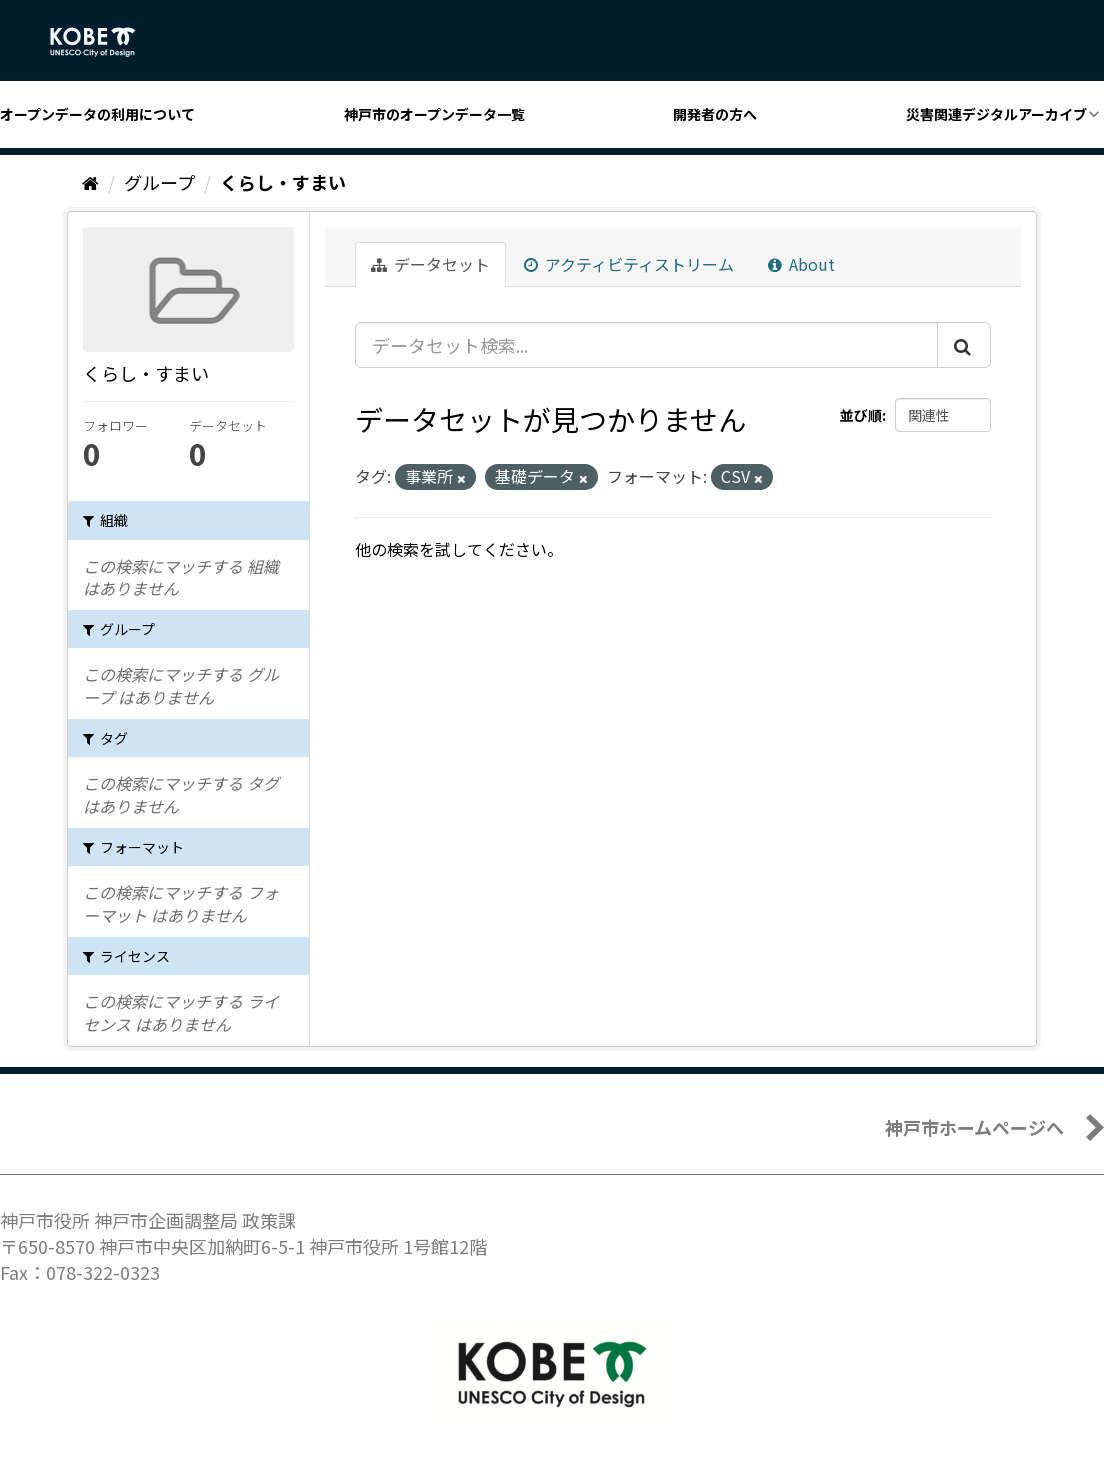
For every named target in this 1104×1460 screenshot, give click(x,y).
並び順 (861, 415)
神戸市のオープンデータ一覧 (434, 114)
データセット (430, 264)
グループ (159, 182)
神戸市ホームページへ (974, 1127)
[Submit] (964, 345)
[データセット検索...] (646, 345)
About (801, 264)
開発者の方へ (715, 114)
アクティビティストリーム (629, 264)
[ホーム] (90, 182)
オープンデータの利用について (97, 114)
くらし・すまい (283, 182)
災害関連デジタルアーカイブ (996, 114)
